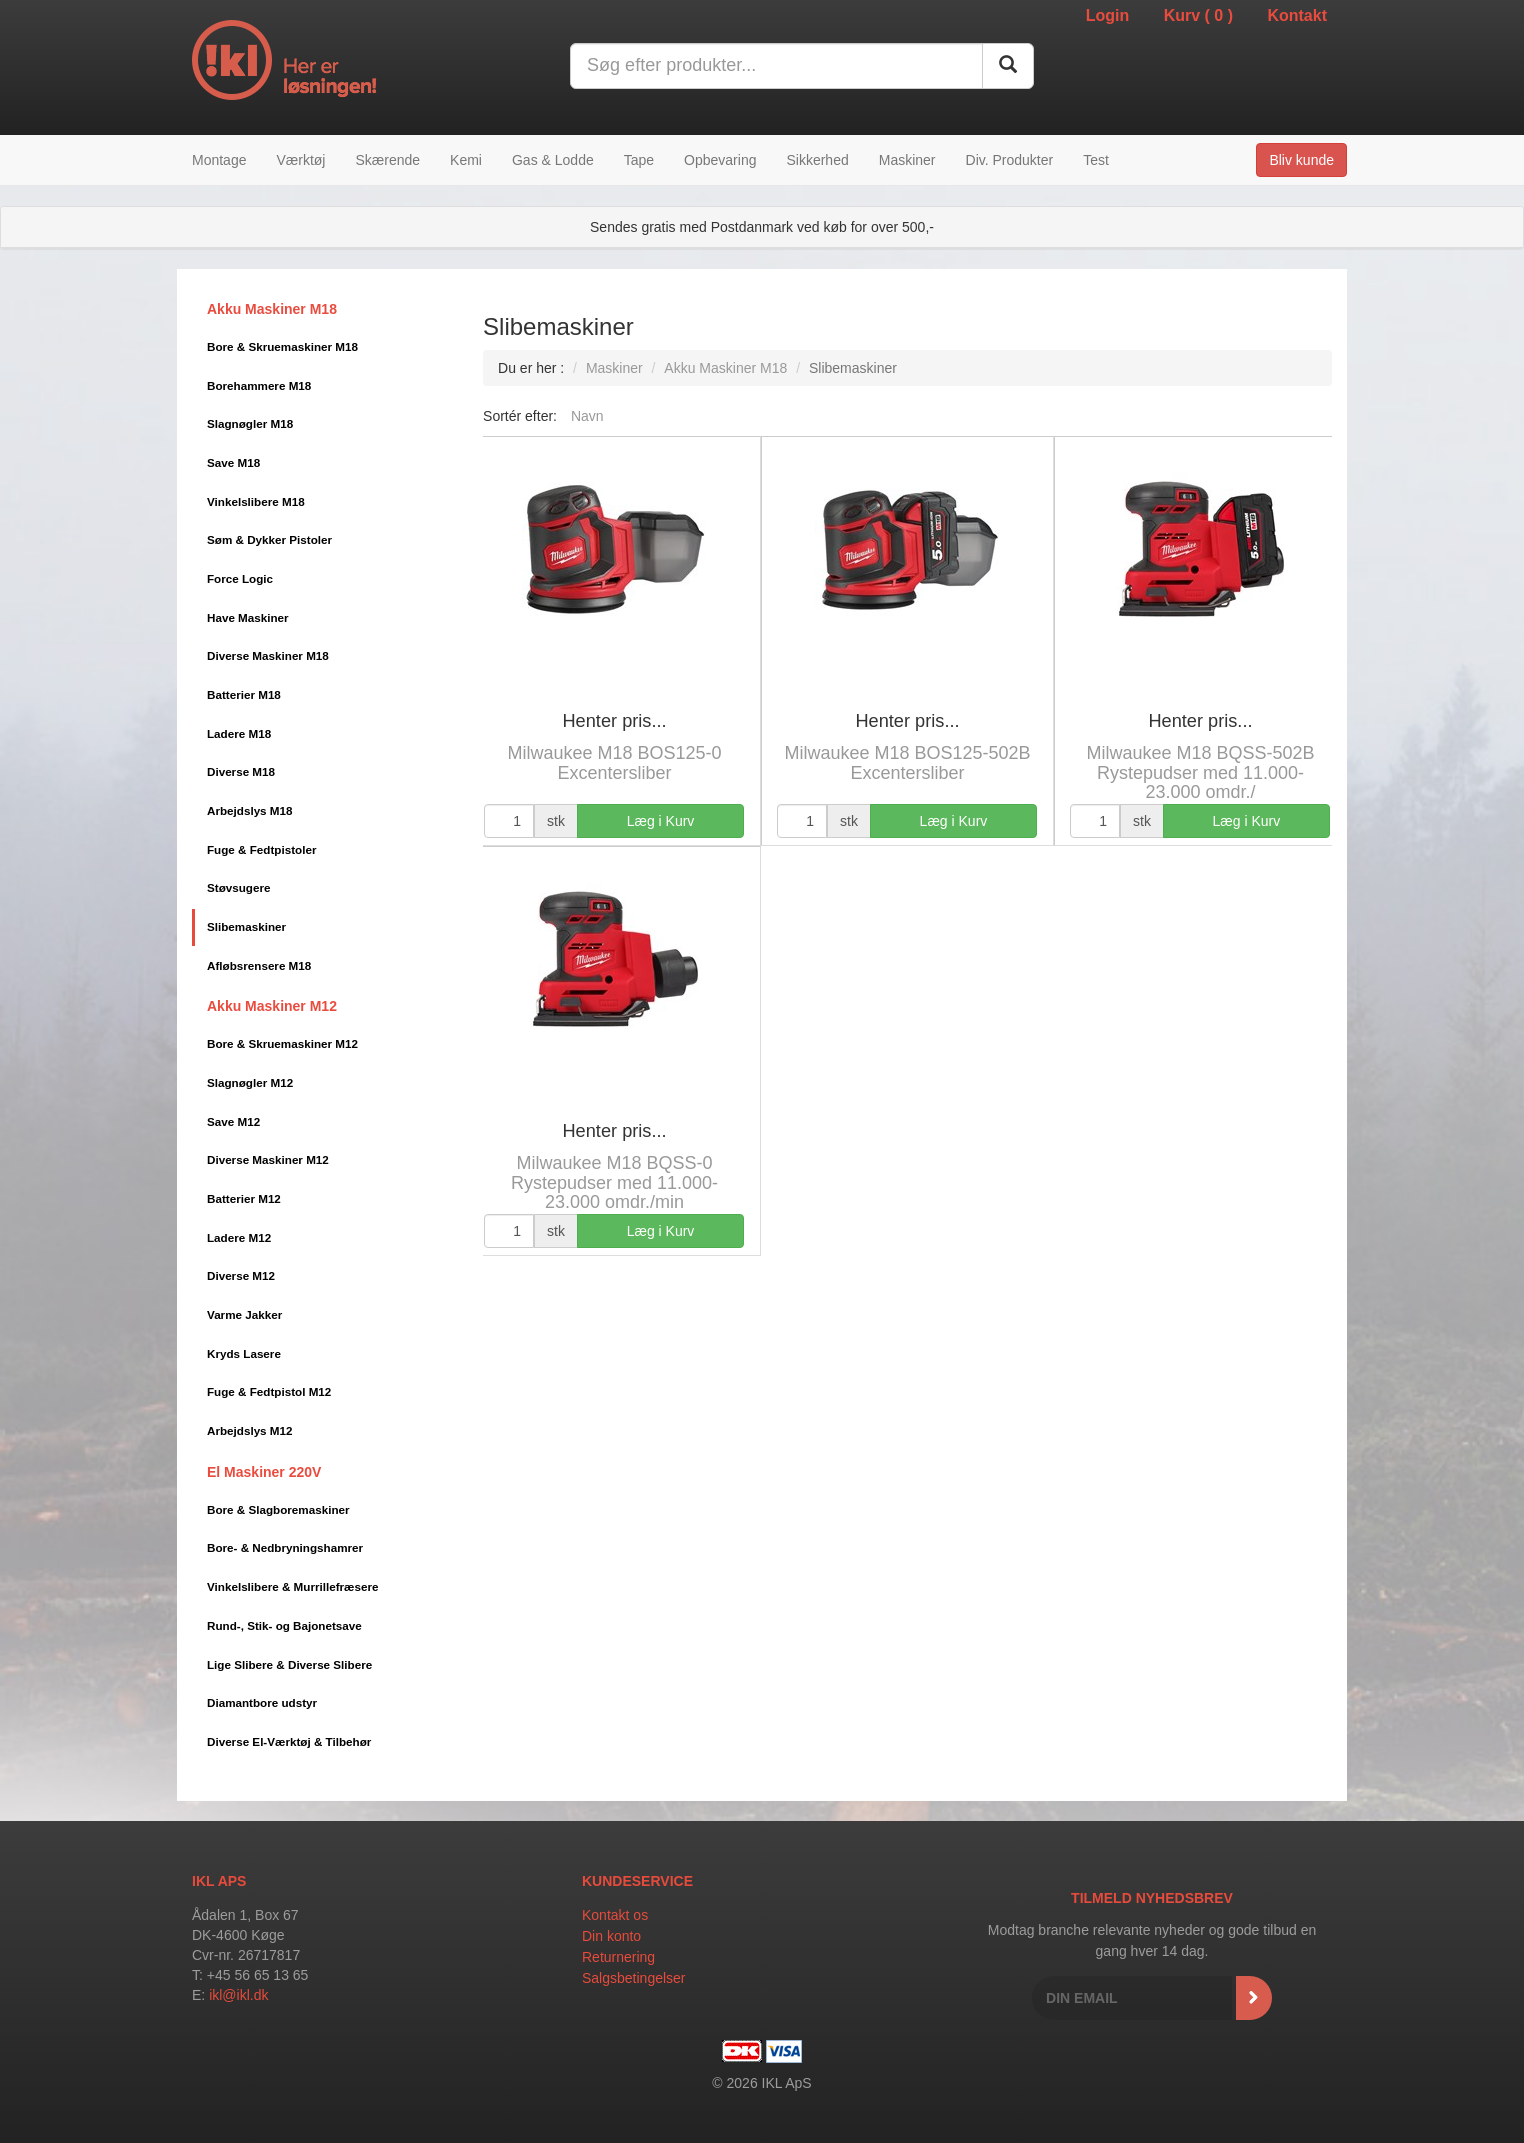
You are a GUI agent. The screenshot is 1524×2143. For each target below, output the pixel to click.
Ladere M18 (239, 733)
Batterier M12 (244, 1198)
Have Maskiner (248, 617)
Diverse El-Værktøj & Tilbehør (289, 1741)
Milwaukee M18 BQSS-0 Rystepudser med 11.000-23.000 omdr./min (614, 1183)
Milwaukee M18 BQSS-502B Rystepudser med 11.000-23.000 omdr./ (1200, 773)
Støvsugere (238, 887)
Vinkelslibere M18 (256, 501)
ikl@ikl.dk (238, 1995)
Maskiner (907, 160)
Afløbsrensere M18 (259, 965)
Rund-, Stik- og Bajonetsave (284, 1625)
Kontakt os (615, 1915)
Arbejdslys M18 (250, 810)
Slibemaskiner (246, 926)
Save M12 (233, 1121)
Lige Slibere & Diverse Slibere (289, 1664)
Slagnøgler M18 (250, 423)
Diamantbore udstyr (262, 1702)
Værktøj (300, 160)
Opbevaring (720, 160)
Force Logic (240, 578)
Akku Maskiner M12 (272, 1006)
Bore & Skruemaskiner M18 (282, 346)
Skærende (387, 160)
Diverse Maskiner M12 (268, 1159)
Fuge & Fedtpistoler (261, 849)
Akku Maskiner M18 (272, 309)
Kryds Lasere (244, 1353)
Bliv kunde (1301, 160)
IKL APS (219, 1881)
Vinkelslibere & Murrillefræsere (292, 1586)
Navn (587, 416)
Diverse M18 (241, 771)
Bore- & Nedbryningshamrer (285, 1547)
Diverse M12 (241, 1275)
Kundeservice (637, 1881)
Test (1096, 160)
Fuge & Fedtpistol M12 (269, 1391)
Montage (219, 160)
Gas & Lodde (553, 160)
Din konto (611, 1936)
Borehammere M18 (259, 385)
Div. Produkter (1010, 160)
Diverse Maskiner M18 (268, 655)
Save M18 (233, 462)
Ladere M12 (239, 1237)
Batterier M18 (244, 694)
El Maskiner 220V (264, 1472)
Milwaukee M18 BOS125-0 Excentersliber (614, 763)
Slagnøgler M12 (250, 1082)
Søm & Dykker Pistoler (269, 539)
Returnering (618, 1957)
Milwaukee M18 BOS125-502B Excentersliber (907, 763)
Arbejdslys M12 (250, 1430)
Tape (639, 160)
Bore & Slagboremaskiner (278, 1509)
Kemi (466, 160)
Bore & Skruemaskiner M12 (282, 1043)
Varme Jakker (244, 1314)
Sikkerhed (817, 160)
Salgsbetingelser (634, 1978)
